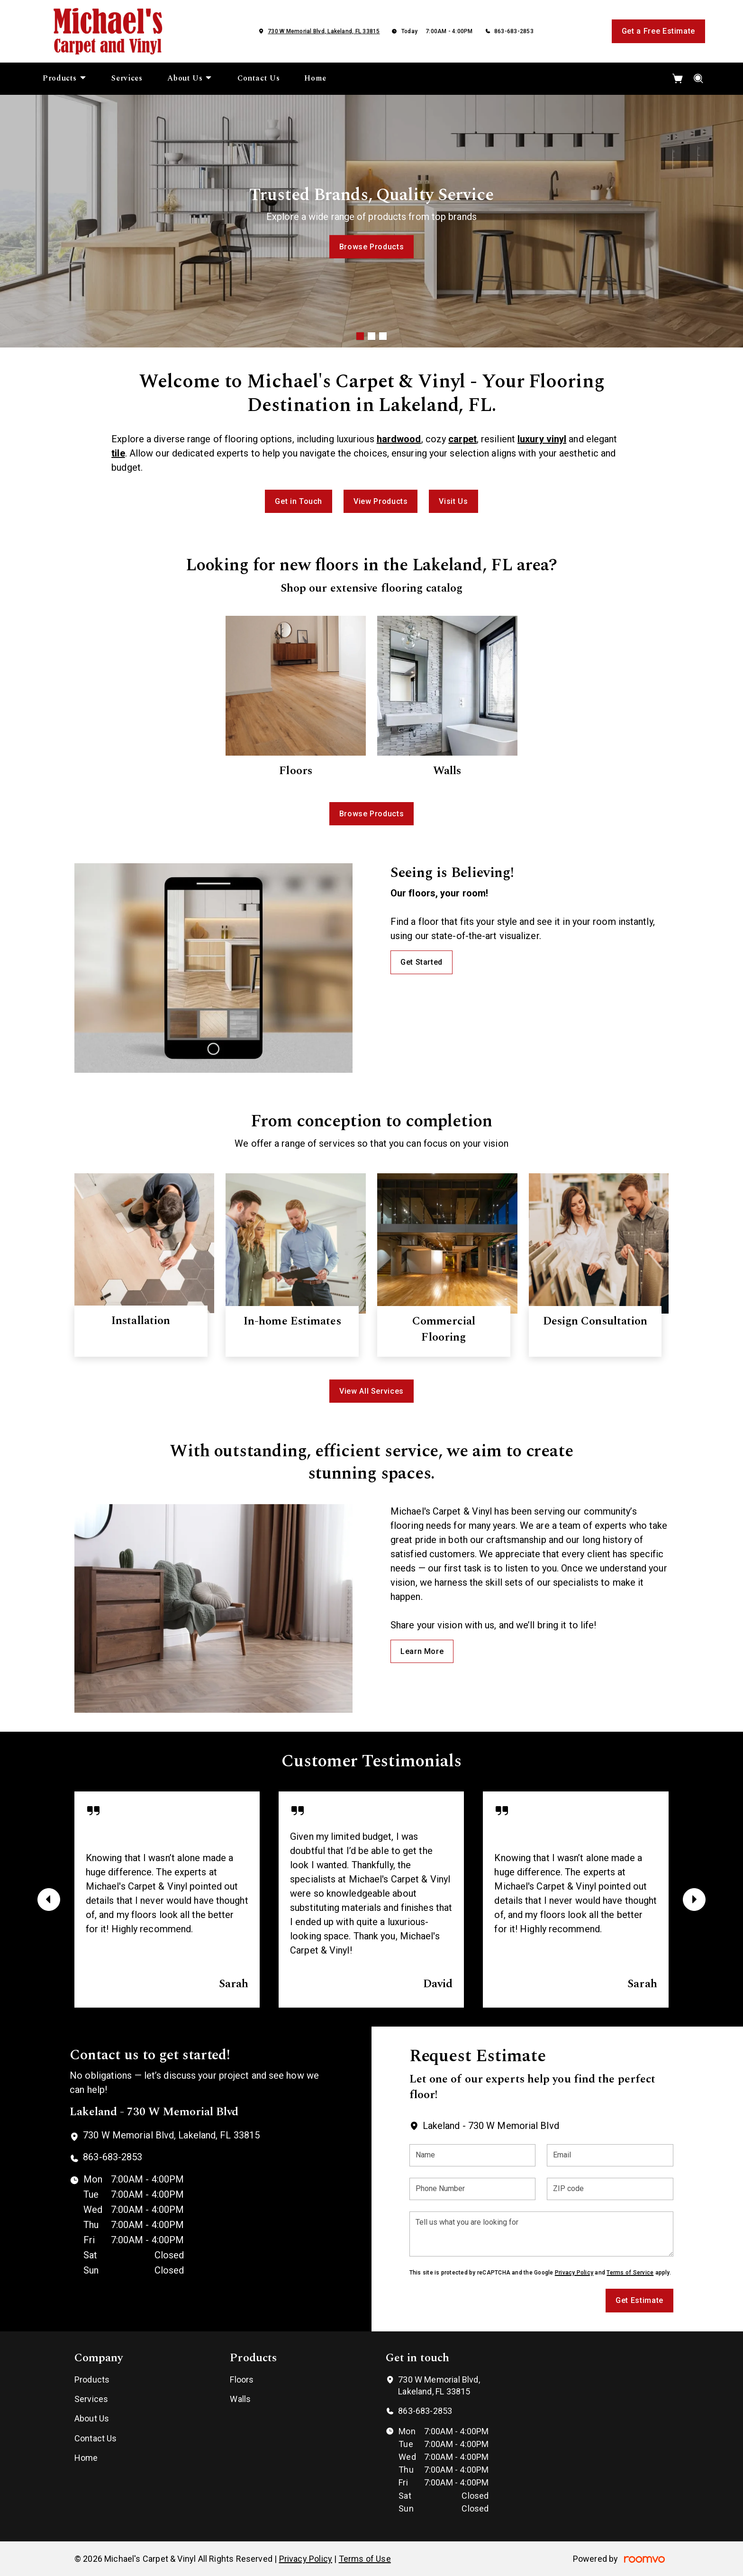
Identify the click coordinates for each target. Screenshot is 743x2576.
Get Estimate (639, 2300)
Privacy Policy (574, 2272)
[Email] (610, 2155)
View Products (380, 501)
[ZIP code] (610, 2189)
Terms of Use (365, 2559)
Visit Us (453, 501)
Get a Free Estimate (658, 31)
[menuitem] (64, 79)
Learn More (422, 1651)
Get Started (421, 962)
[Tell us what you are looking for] (541, 2233)
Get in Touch (298, 501)
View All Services (371, 1391)
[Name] (472, 2155)
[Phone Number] (472, 2189)
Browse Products (371, 246)
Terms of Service (630, 2272)
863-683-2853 (514, 31)
